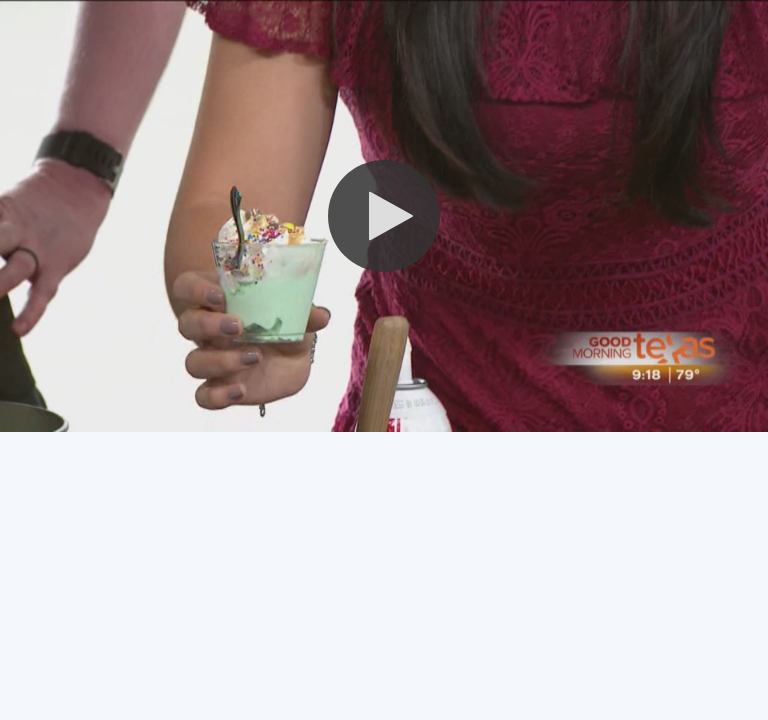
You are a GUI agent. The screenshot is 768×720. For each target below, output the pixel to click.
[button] (384, 216)
